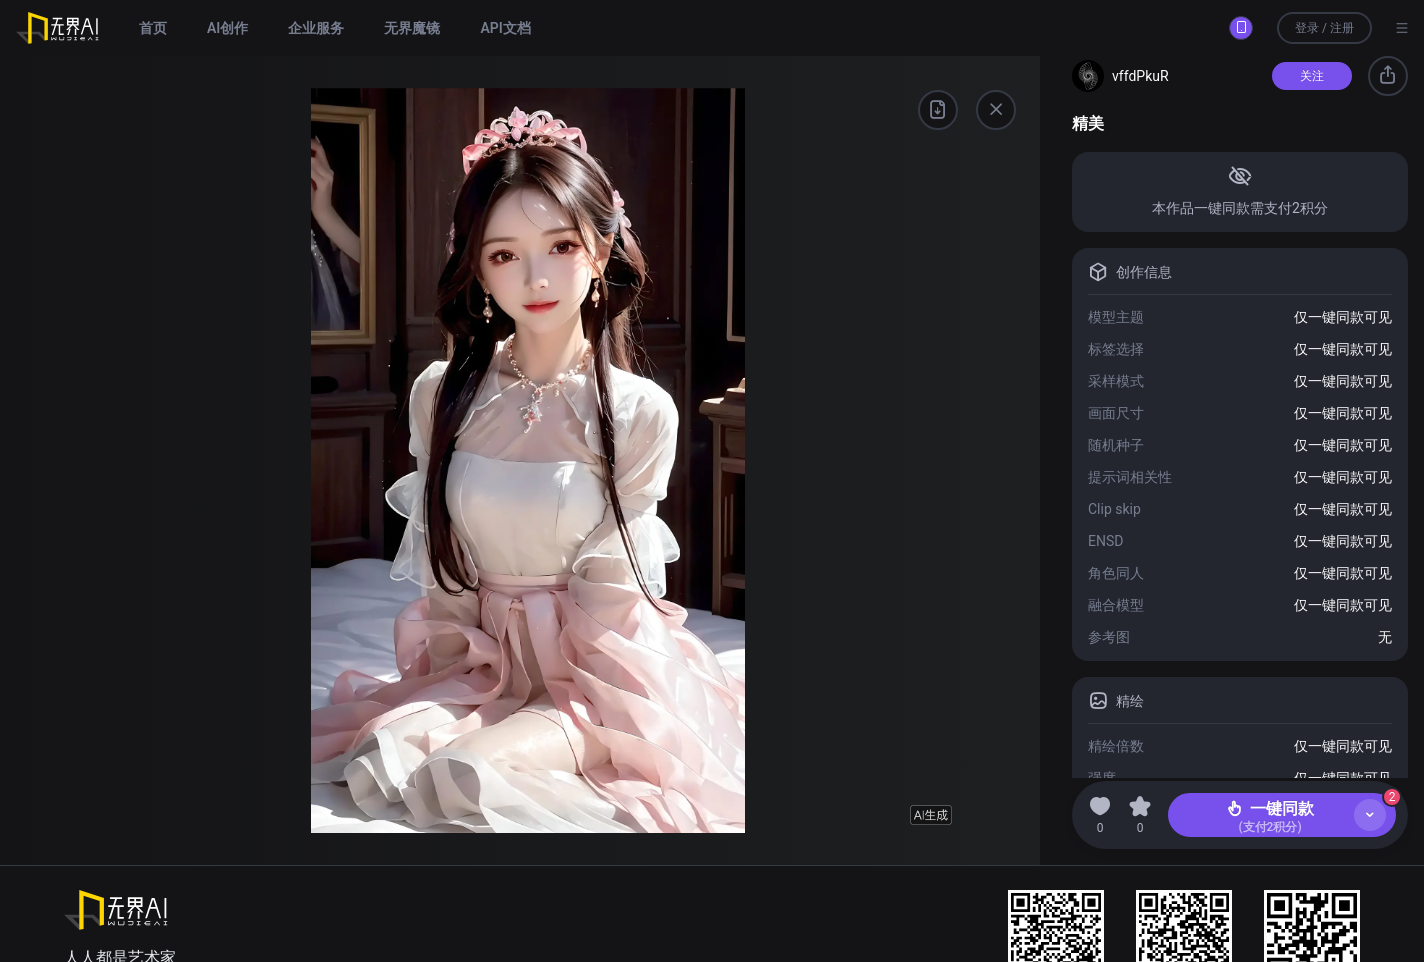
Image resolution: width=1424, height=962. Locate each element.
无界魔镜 (412, 28)
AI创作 (227, 28)
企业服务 (316, 28)
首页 (153, 28)
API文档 (505, 28)
